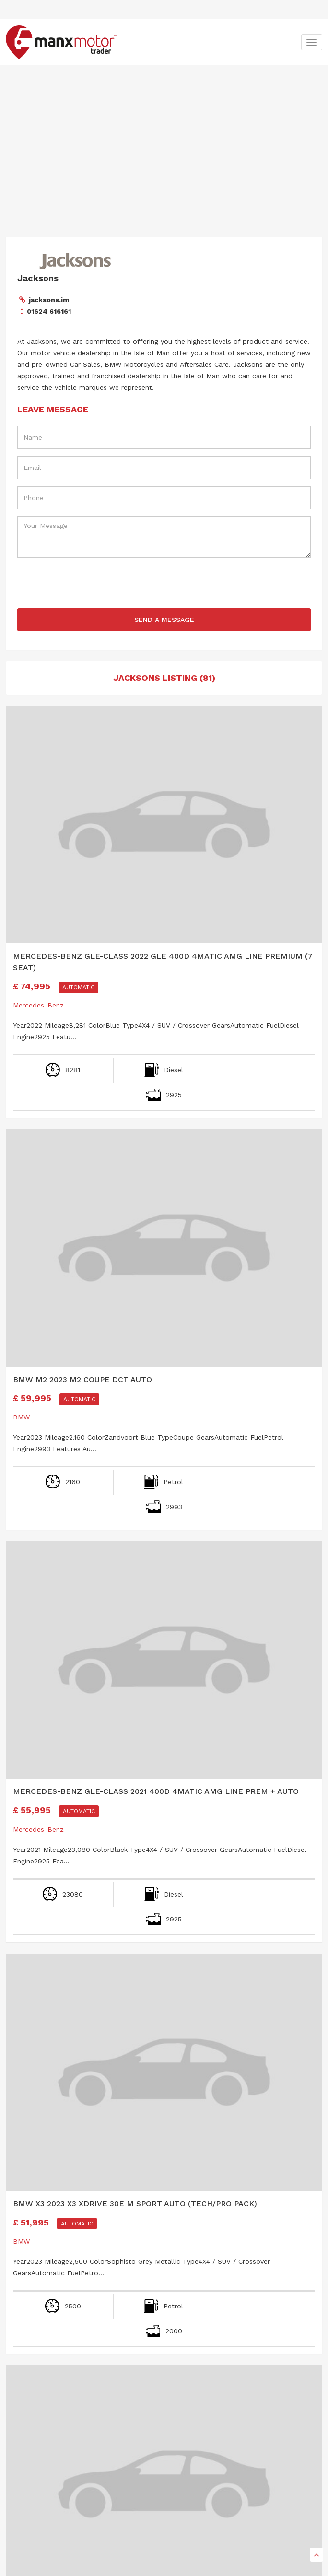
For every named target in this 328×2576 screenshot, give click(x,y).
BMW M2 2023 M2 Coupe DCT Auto (82, 1379)
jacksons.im (49, 300)
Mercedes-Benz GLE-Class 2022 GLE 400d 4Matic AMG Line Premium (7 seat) (163, 961)
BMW (21, 1417)
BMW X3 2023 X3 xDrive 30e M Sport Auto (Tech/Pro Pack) (135, 2203)
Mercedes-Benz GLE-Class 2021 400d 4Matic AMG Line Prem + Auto (156, 1791)
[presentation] (164, 583)
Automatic (78, 987)
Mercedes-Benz (38, 1005)
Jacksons (38, 278)
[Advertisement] (164, 137)
